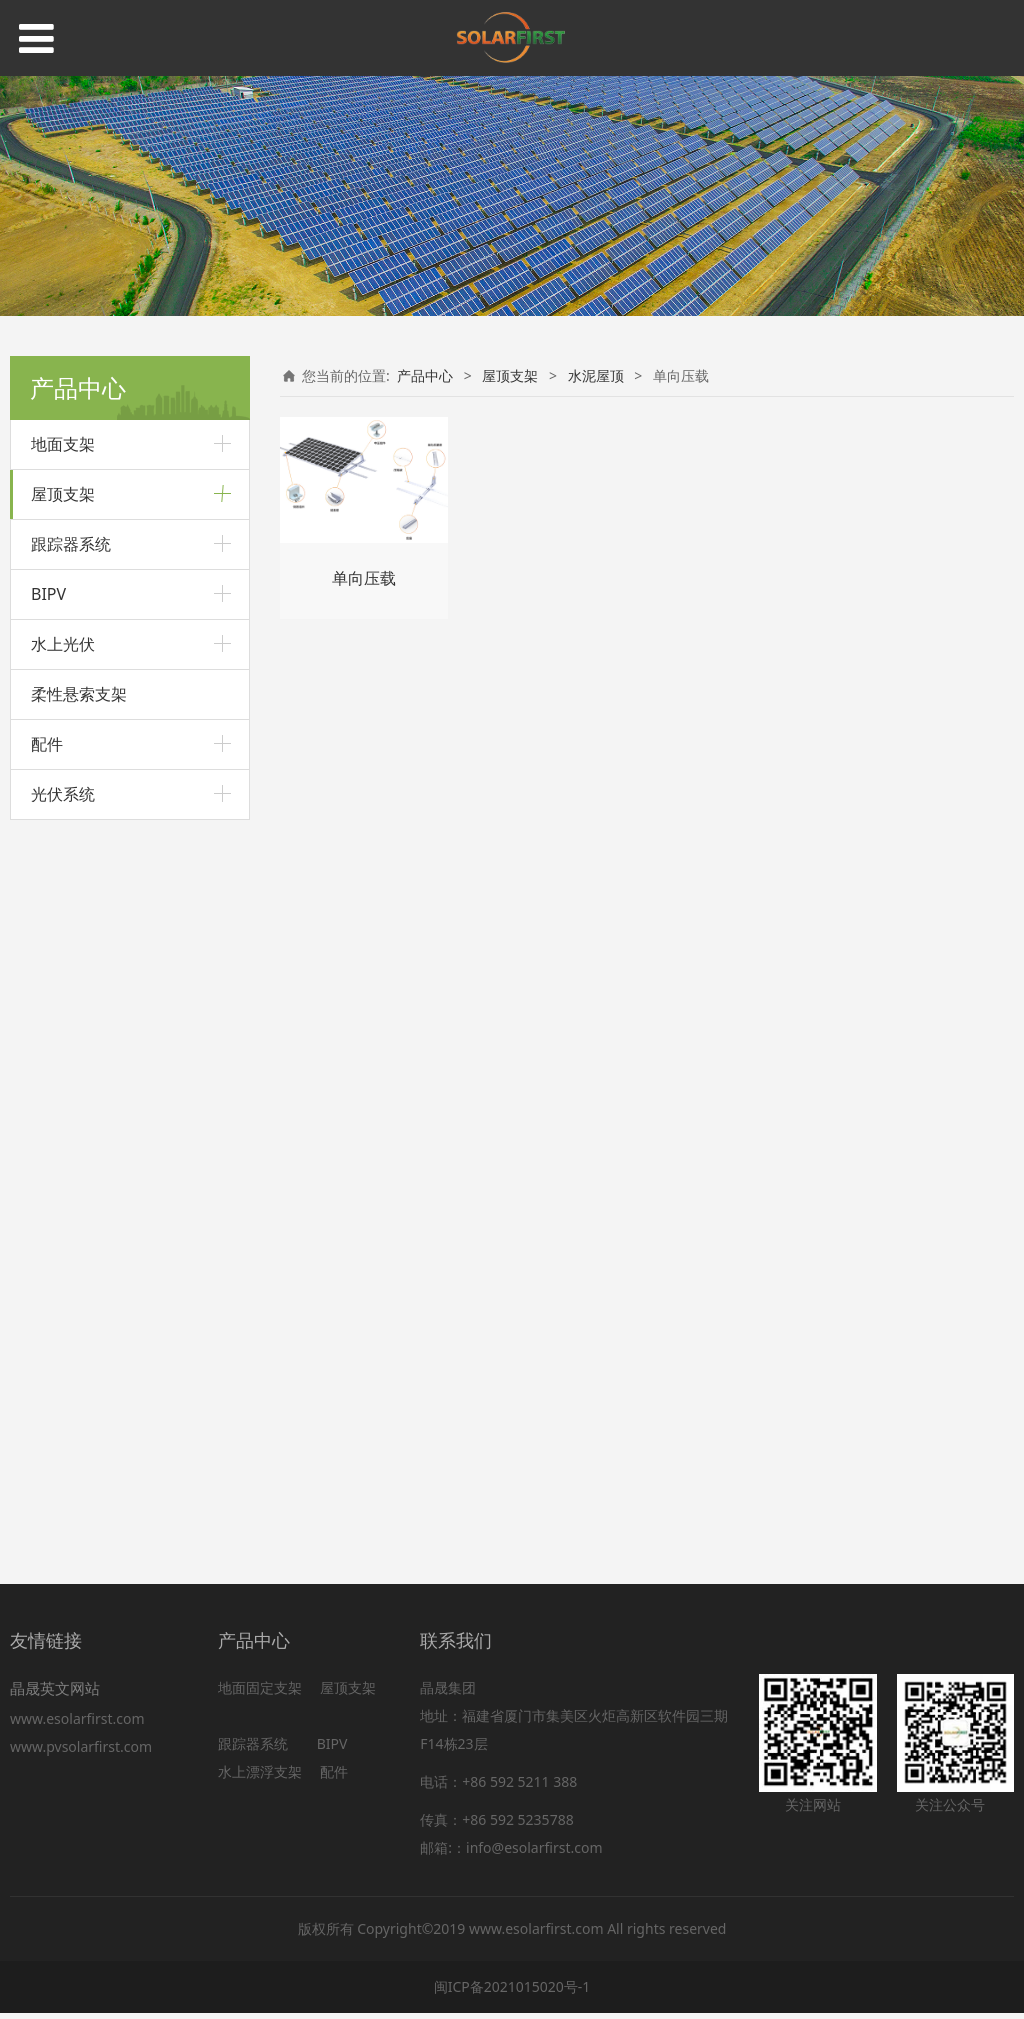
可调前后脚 (81, 838)
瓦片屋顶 (59, 875)
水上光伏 (63, 1374)
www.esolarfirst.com (81, 1724)
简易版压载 (81, 1086)
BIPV (48, 1324)
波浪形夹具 (81, 711)
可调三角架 (81, 1149)
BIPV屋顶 (60, 1221)
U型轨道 (73, 743)
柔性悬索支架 (79, 1424)
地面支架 (63, 444)
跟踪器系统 (71, 1274)
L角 (60, 806)
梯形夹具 (75, 648)
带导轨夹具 (81, 774)
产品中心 (425, 375)
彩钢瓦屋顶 (66, 546)
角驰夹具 (75, 585)
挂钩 (63, 946)
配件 (47, 1474)
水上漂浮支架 (262, 1777)
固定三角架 (81, 1117)
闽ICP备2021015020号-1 (512, 1993)
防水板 (69, 914)
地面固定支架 (260, 1693)
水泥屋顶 (59, 984)
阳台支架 (59, 1187)
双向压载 (75, 1054)
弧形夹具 (75, 680)
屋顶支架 (63, 494)
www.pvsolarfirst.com (81, 1752)
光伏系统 (63, 1524)
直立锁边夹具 (87, 616)
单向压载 (75, 1023)
